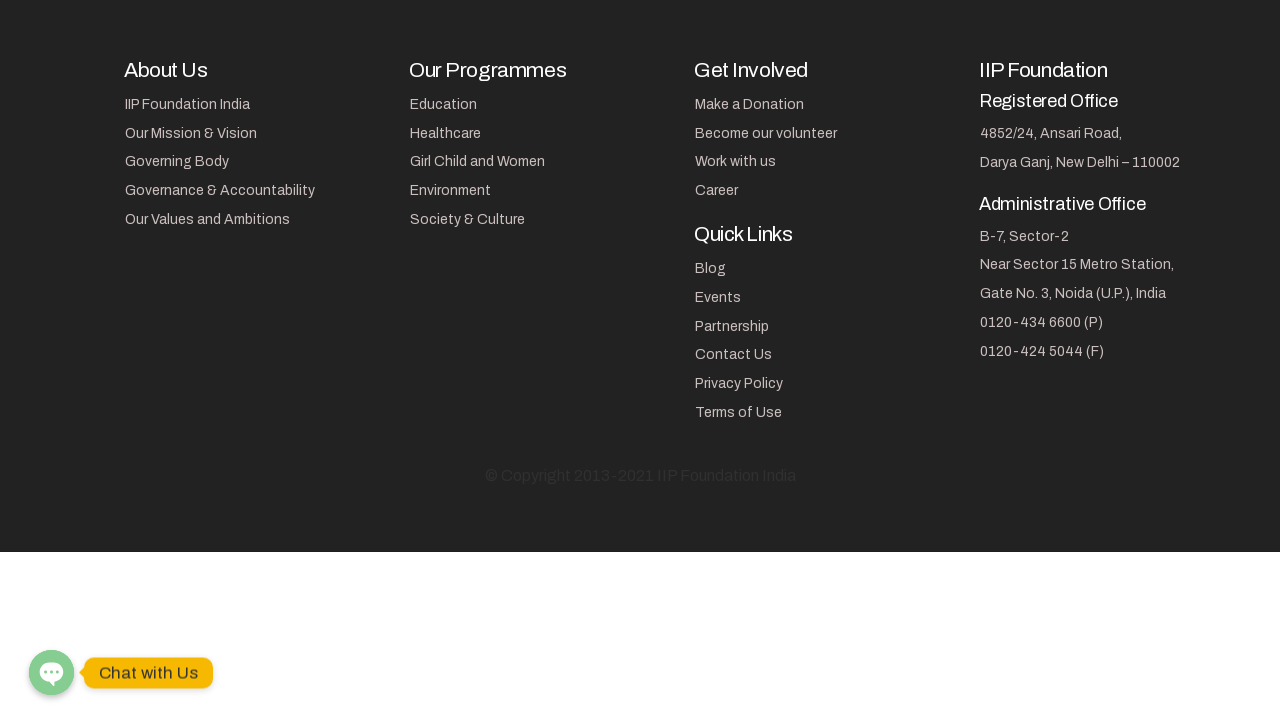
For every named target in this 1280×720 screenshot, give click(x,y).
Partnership (732, 326)
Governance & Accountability (220, 190)
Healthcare (445, 133)
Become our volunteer (766, 133)
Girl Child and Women (477, 161)
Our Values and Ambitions (207, 219)
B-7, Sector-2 (1024, 236)
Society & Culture (467, 219)
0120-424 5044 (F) (1042, 351)
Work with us (735, 161)
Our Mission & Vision (191, 133)
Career (716, 190)
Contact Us (733, 354)
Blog (710, 268)
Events (718, 297)
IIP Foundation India (187, 104)
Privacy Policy (739, 383)
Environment (450, 190)
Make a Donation (749, 104)
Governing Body (177, 161)
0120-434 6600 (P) (1041, 322)
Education (443, 104)
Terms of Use (738, 412)
